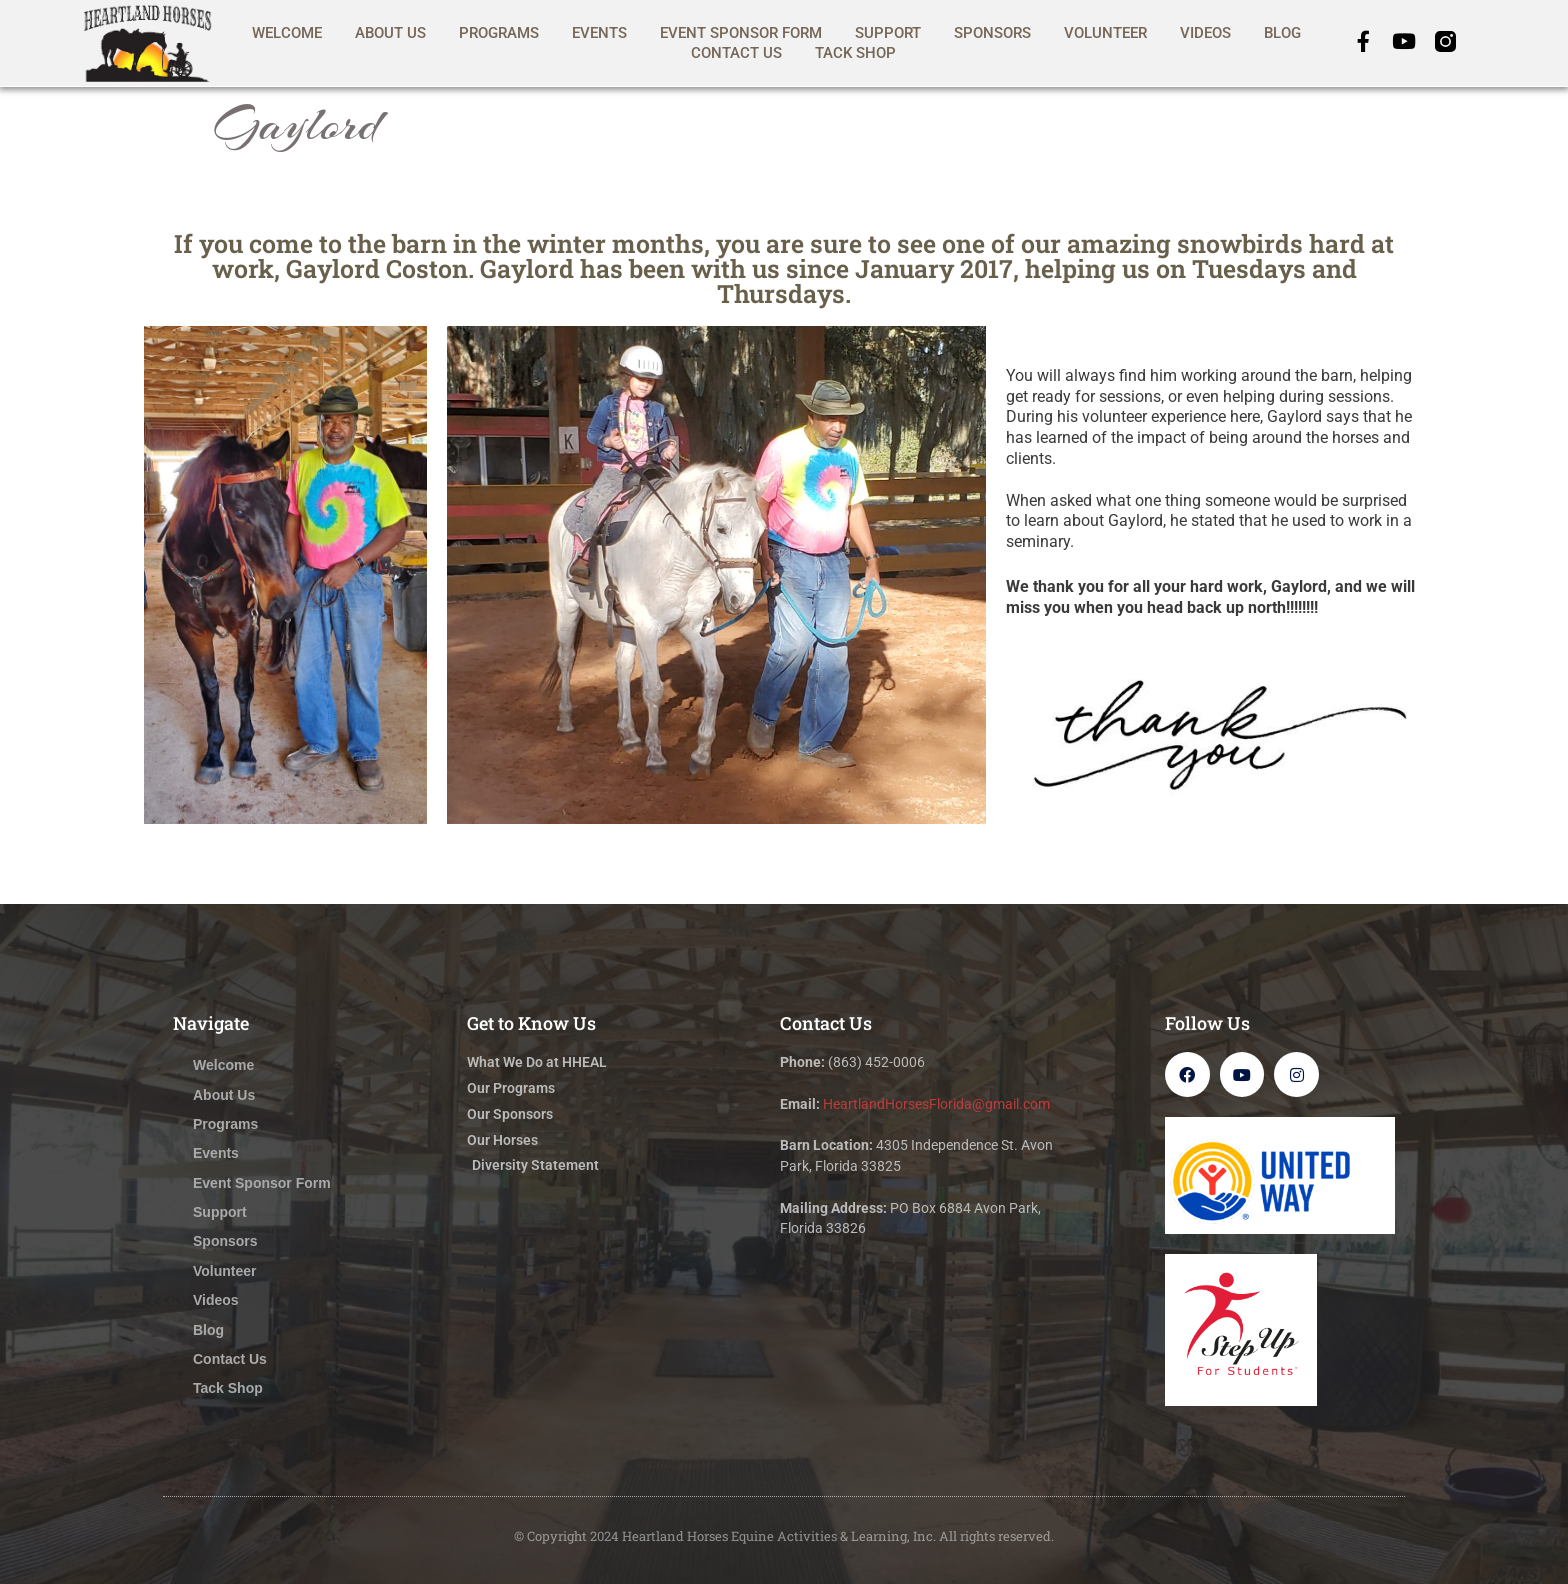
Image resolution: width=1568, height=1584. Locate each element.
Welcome (287, 33)
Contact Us (736, 53)
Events (599, 33)
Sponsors (992, 33)
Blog (1282, 33)
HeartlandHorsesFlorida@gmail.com (936, 1104)
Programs (499, 33)
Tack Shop (855, 53)
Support (888, 33)
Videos (1205, 33)
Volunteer (1105, 33)
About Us (390, 33)
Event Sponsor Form (741, 33)
